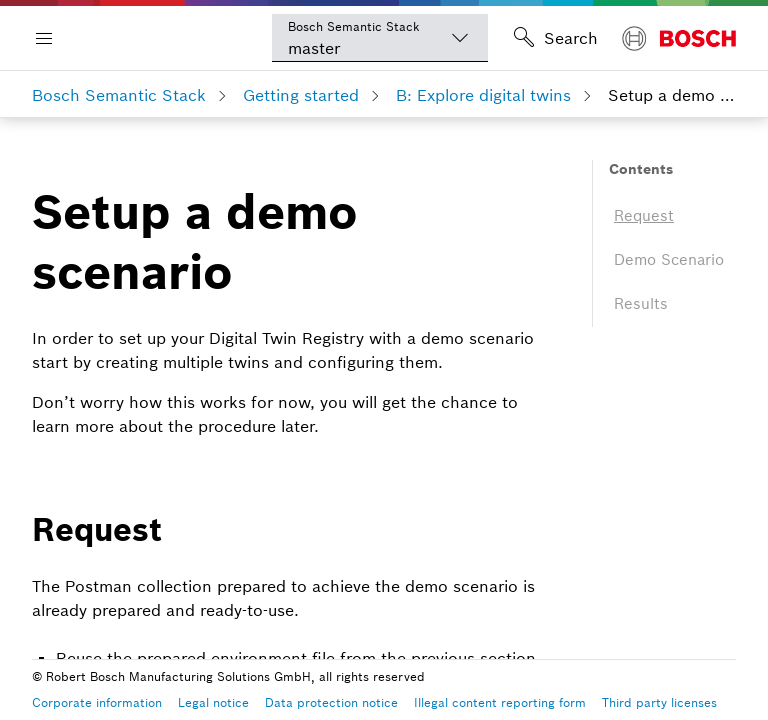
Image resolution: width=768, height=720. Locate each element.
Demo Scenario (669, 259)
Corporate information (97, 702)
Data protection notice (331, 702)
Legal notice (213, 702)
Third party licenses (659, 702)
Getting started (301, 95)
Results (641, 303)
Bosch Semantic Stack (119, 95)
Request (644, 215)
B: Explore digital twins (483, 95)
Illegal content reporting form (500, 702)
